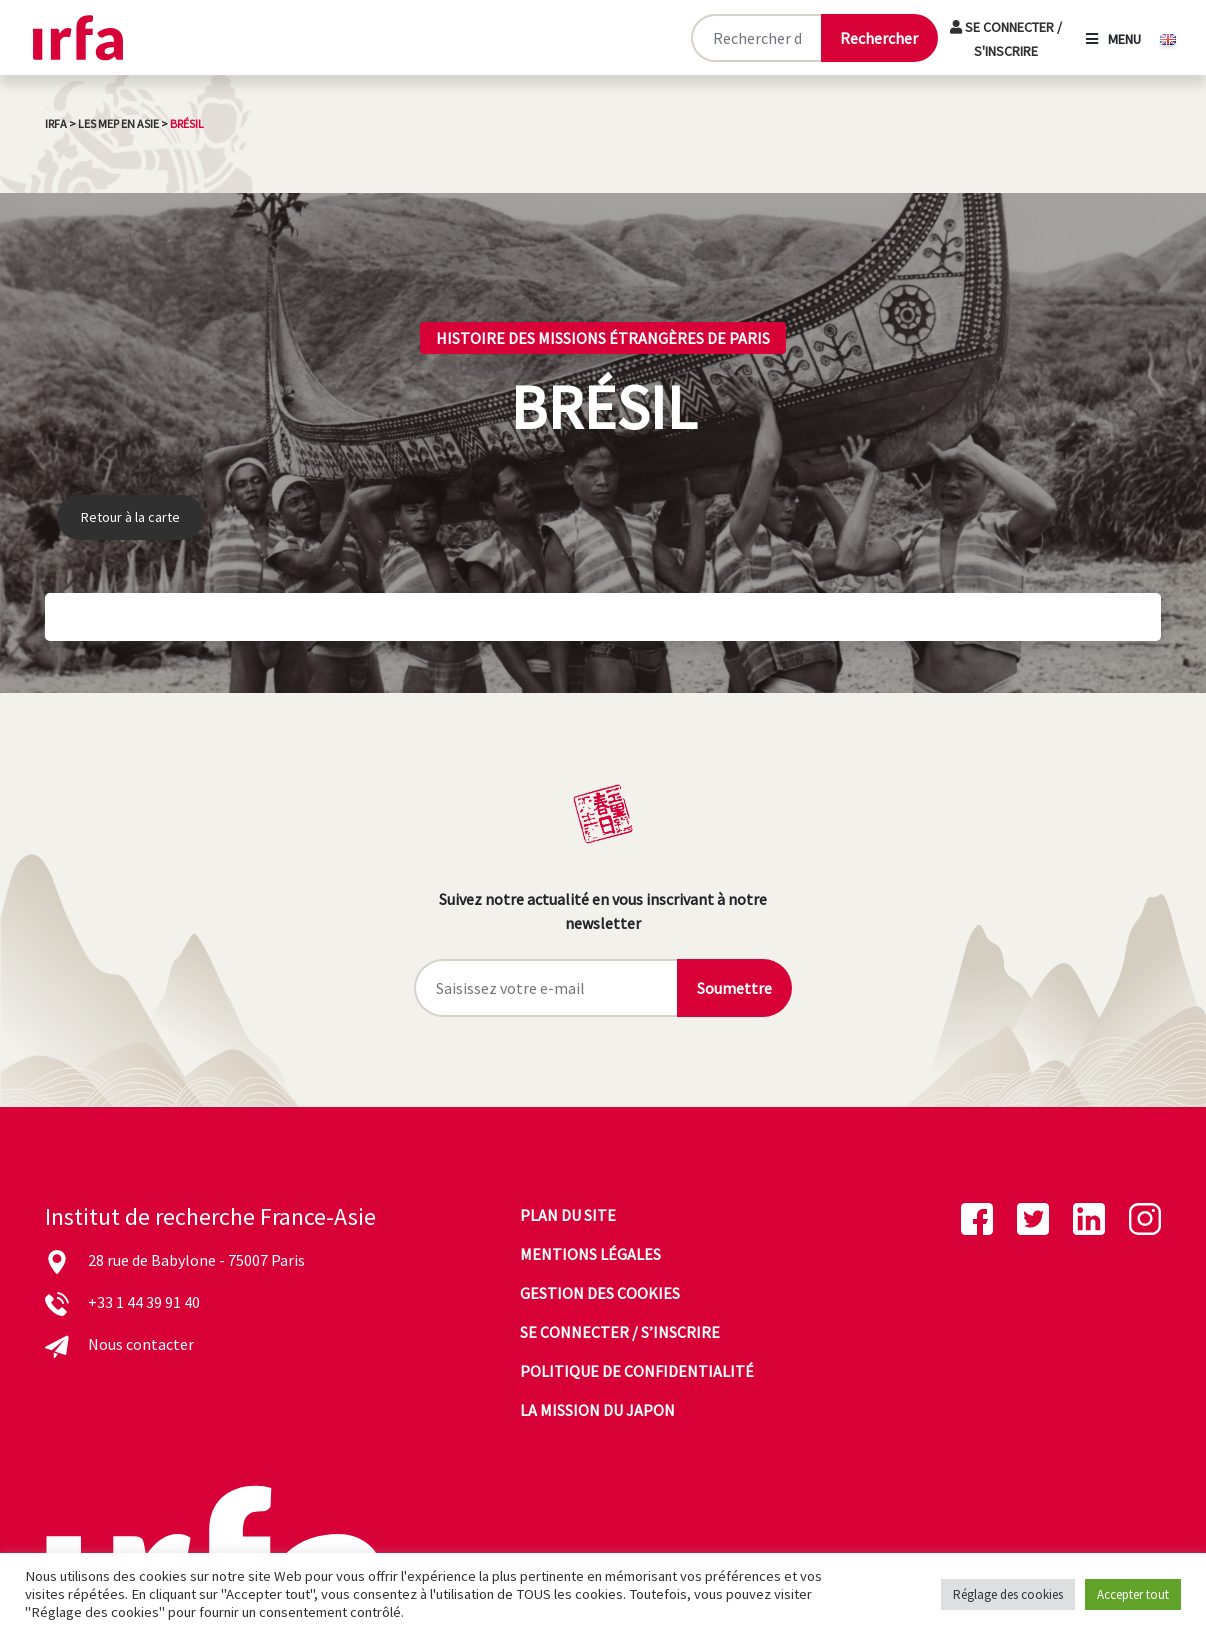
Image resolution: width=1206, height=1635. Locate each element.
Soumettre (734, 988)
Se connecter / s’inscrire (620, 1332)
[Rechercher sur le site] (756, 38)
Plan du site (568, 1215)
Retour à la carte (130, 517)
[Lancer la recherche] (879, 38)
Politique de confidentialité (637, 1371)
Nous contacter (141, 1344)
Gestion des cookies (600, 1293)
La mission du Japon (597, 1410)
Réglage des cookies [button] (1008, 1594)
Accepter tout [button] (1133, 1594)
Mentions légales (590, 1254)
